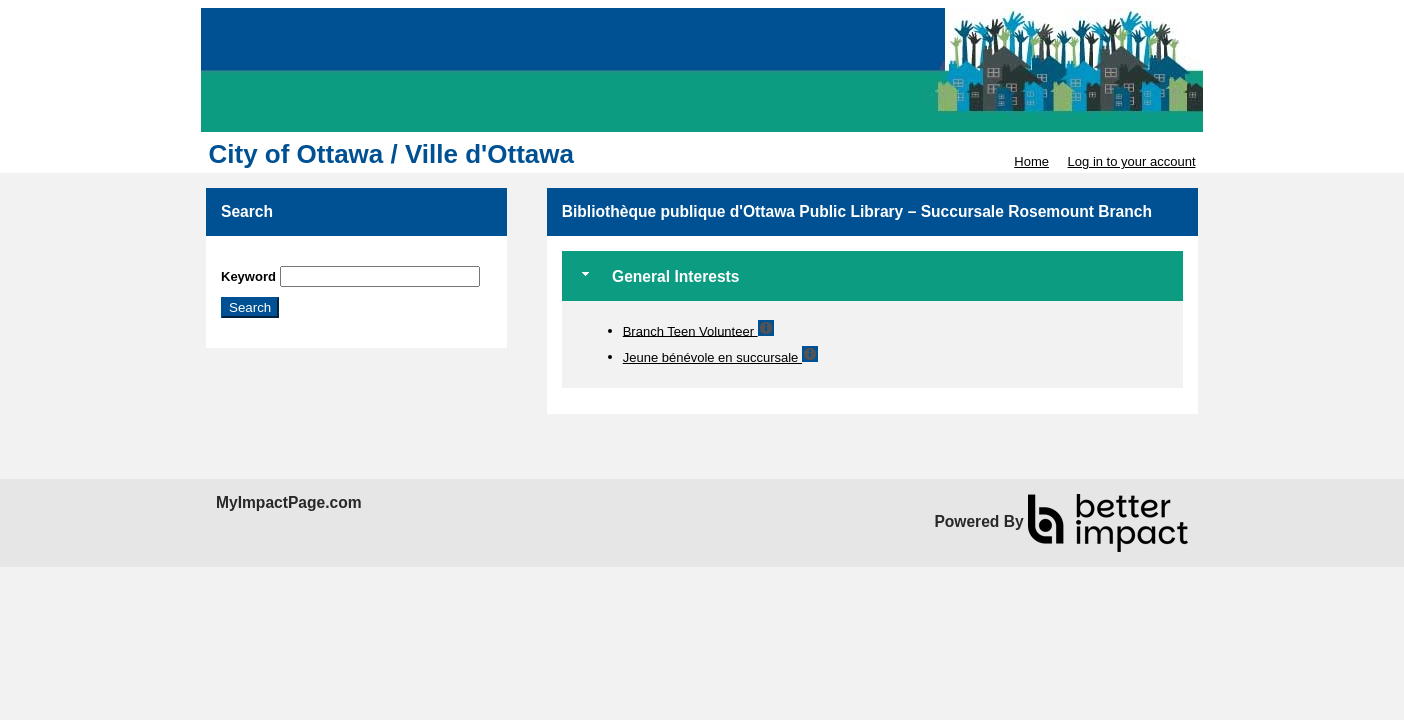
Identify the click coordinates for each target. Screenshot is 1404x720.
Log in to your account (1132, 161)
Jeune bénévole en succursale (712, 357)
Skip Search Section (279, 258)
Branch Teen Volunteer (690, 330)
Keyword (248, 276)
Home (1031, 161)
